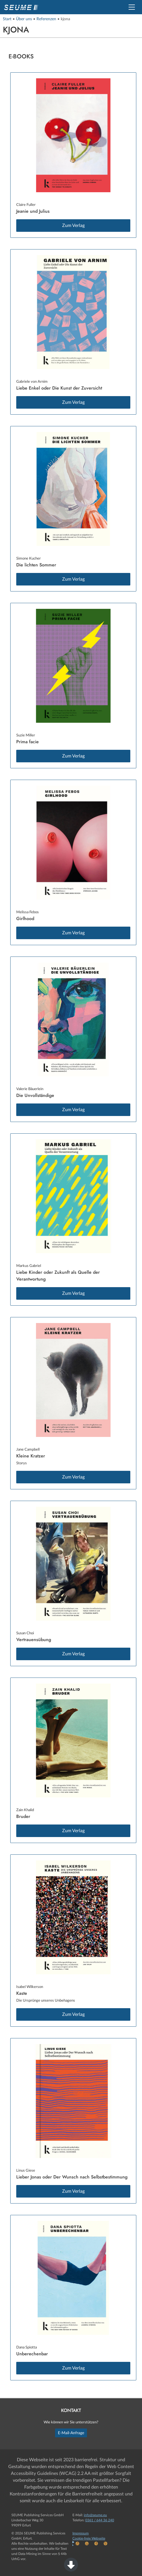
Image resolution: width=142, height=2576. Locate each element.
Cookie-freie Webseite (88, 2538)
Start (7, 19)
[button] (131, 7)
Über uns (24, 19)
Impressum (80, 2533)
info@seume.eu (95, 2515)
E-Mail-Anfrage (71, 2433)
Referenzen (46, 19)
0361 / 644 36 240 (99, 2520)
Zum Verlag (73, 225)
